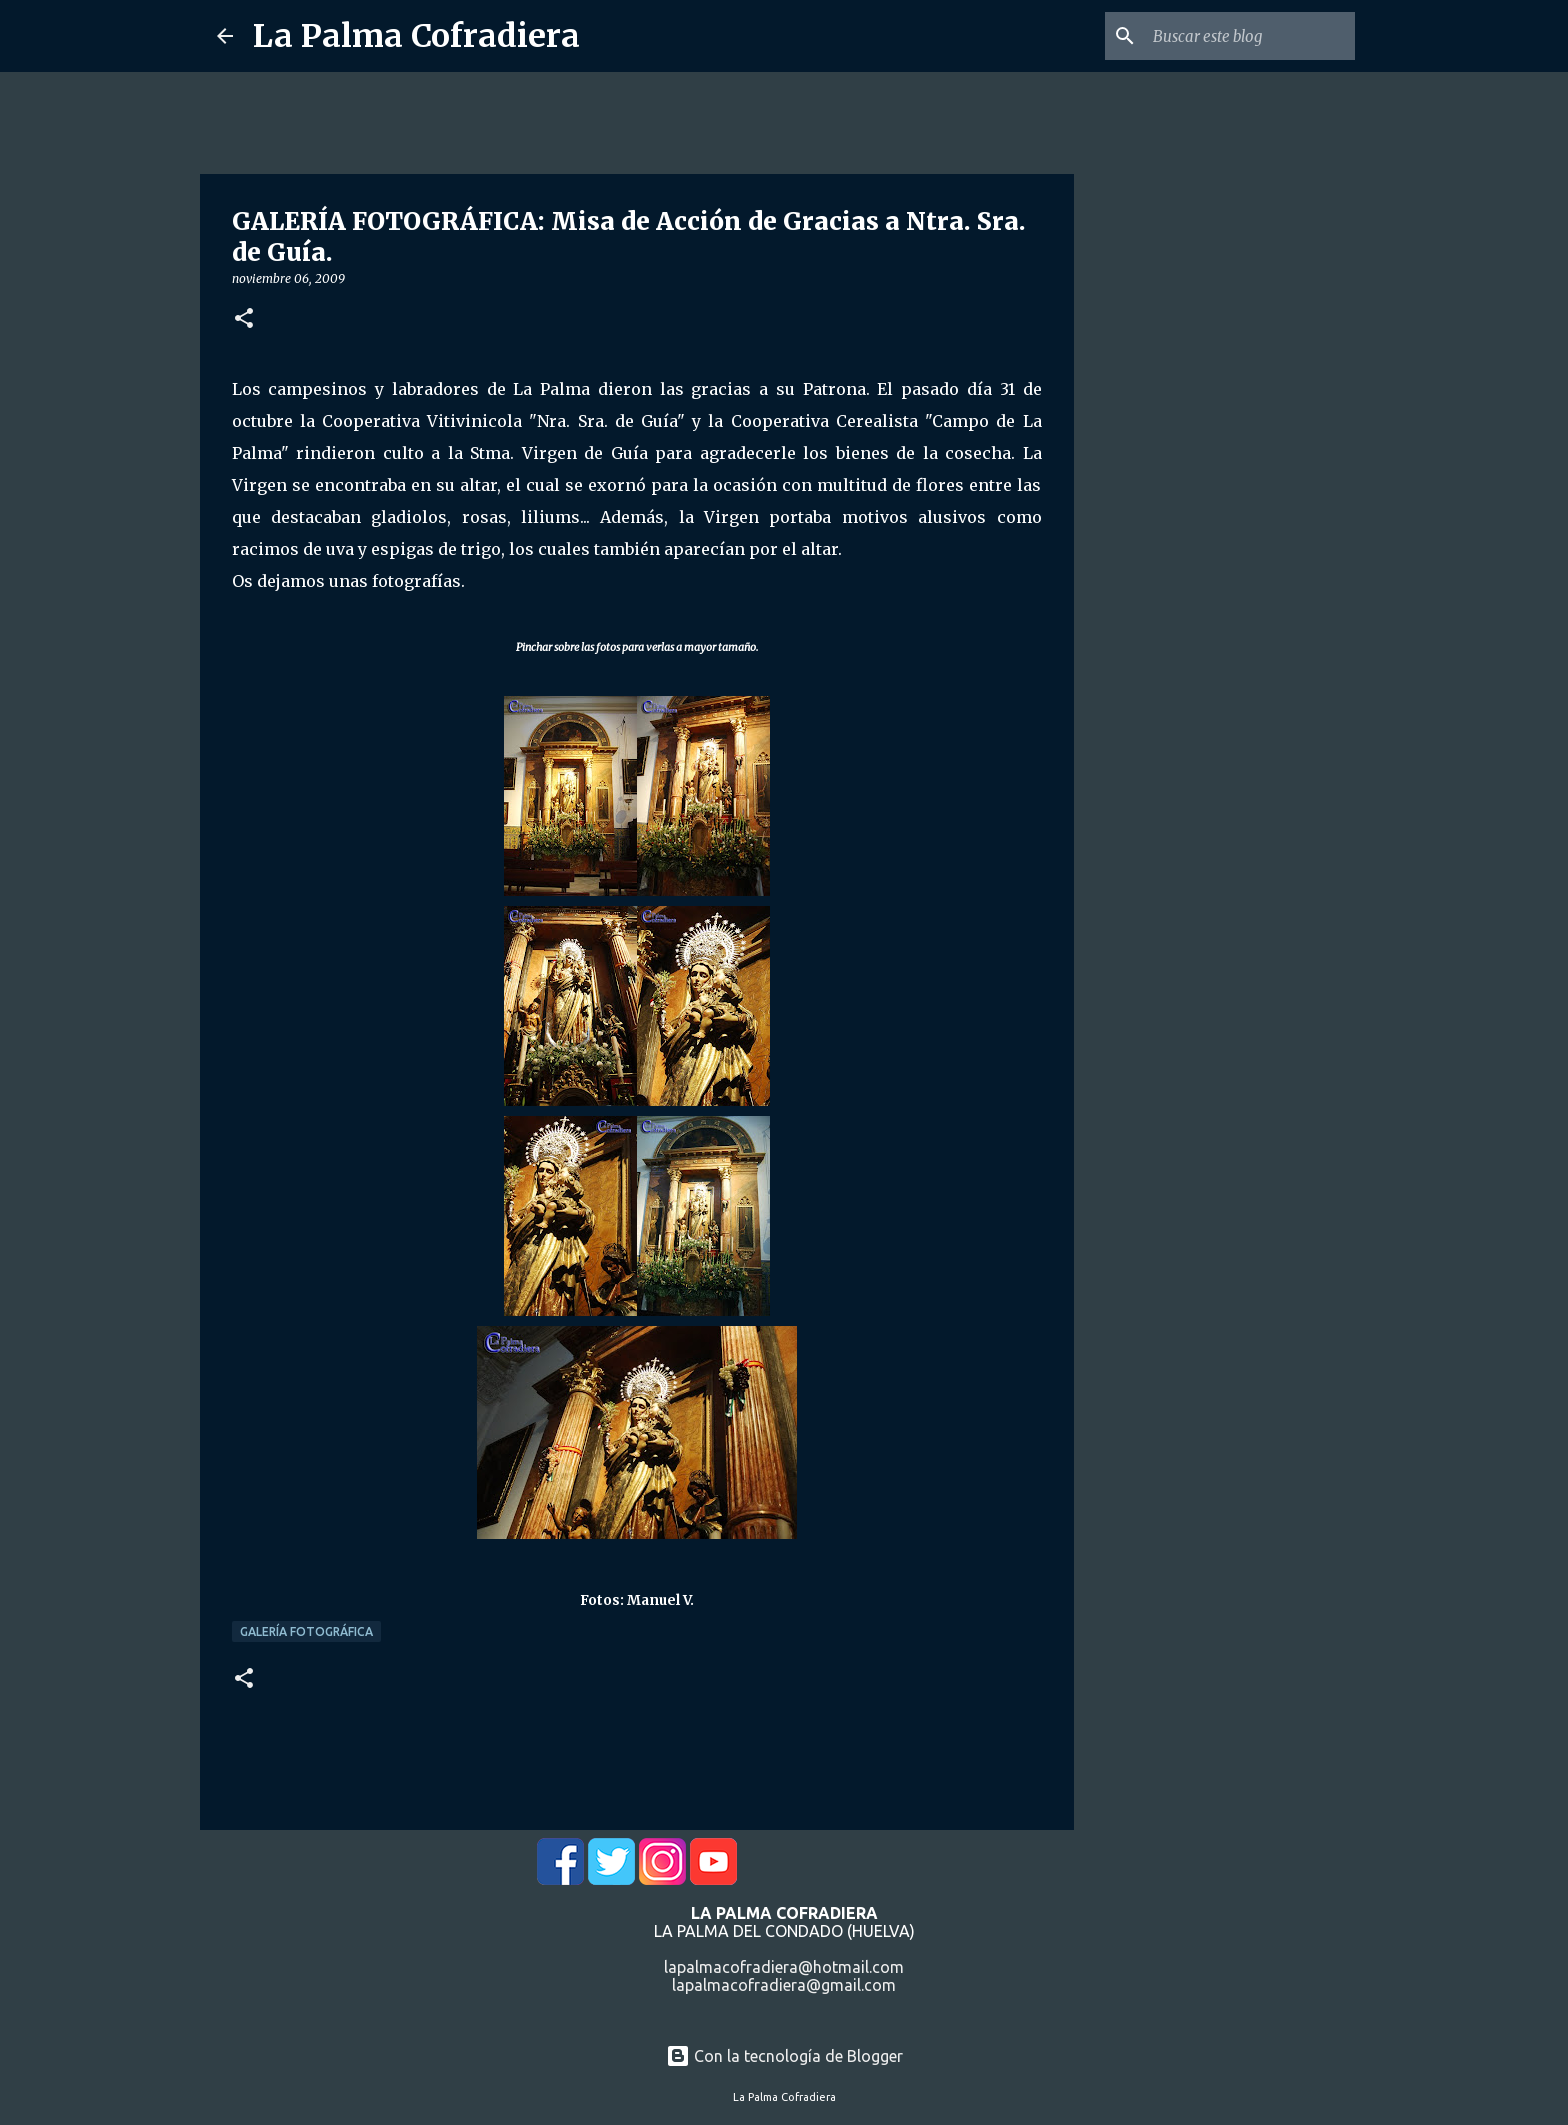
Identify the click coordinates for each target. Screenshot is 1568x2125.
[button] (244, 319)
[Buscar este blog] (1250, 36)
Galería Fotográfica (306, 1631)
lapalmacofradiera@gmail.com (784, 1985)
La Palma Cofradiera (416, 36)
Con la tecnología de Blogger (784, 2056)
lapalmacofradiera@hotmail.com (784, 1967)
